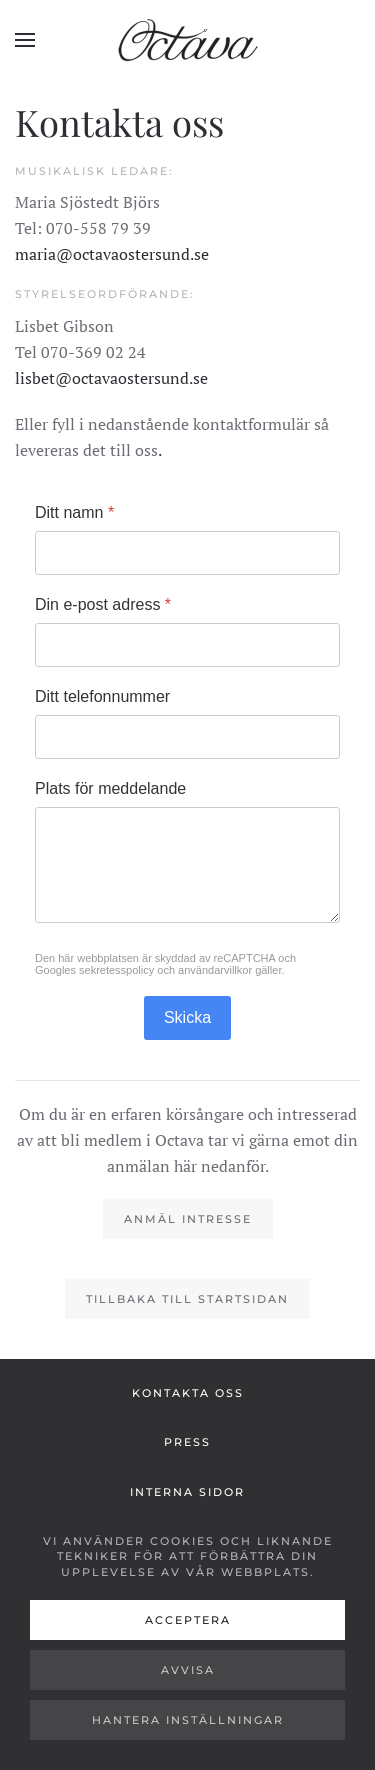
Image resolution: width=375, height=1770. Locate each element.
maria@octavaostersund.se (112, 254)
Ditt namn (74, 512)
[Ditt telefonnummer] (187, 737)
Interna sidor (187, 1492)
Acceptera (188, 1620)
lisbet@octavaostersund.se (111, 378)
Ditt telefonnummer (102, 696)
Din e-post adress (103, 604)
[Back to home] (188, 40)
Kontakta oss (188, 1393)
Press (187, 1442)
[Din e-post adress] (187, 645)
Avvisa (188, 1670)
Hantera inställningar (188, 1720)
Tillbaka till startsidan (187, 1299)
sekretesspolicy (116, 970)
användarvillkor (215, 970)
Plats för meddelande (110, 788)
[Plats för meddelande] (187, 865)
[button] (25, 40)
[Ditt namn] (187, 553)
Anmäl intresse (188, 1219)
